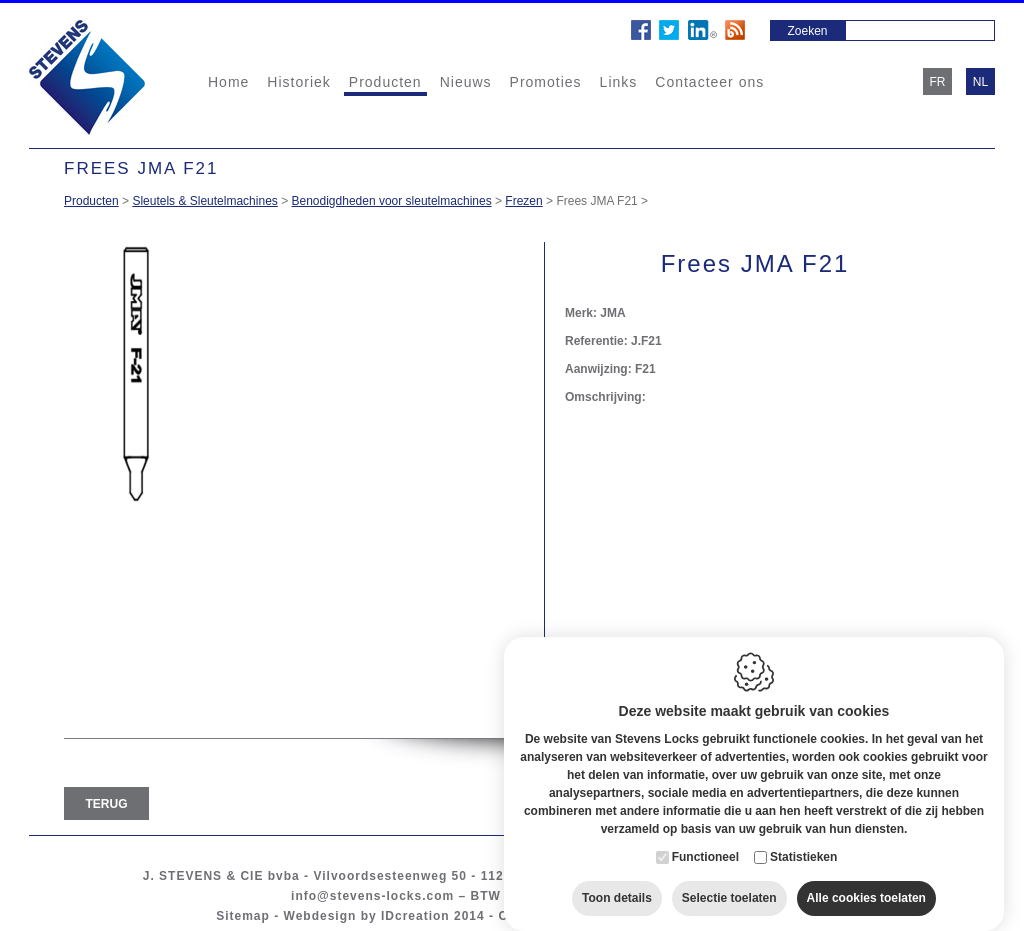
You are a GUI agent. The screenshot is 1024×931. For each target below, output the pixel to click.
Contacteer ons (709, 82)
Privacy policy (650, 916)
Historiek (298, 82)
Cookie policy (543, 916)
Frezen (523, 201)
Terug (107, 804)
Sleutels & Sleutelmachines (204, 201)
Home (228, 82)
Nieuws (466, 82)
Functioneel (705, 837)
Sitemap (243, 916)
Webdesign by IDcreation (367, 916)
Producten (385, 82)
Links (619, 82)
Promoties (546, 82)
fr (938, 82)
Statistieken (803, 837)
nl (980, 82)
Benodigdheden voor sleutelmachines (392, 201)
